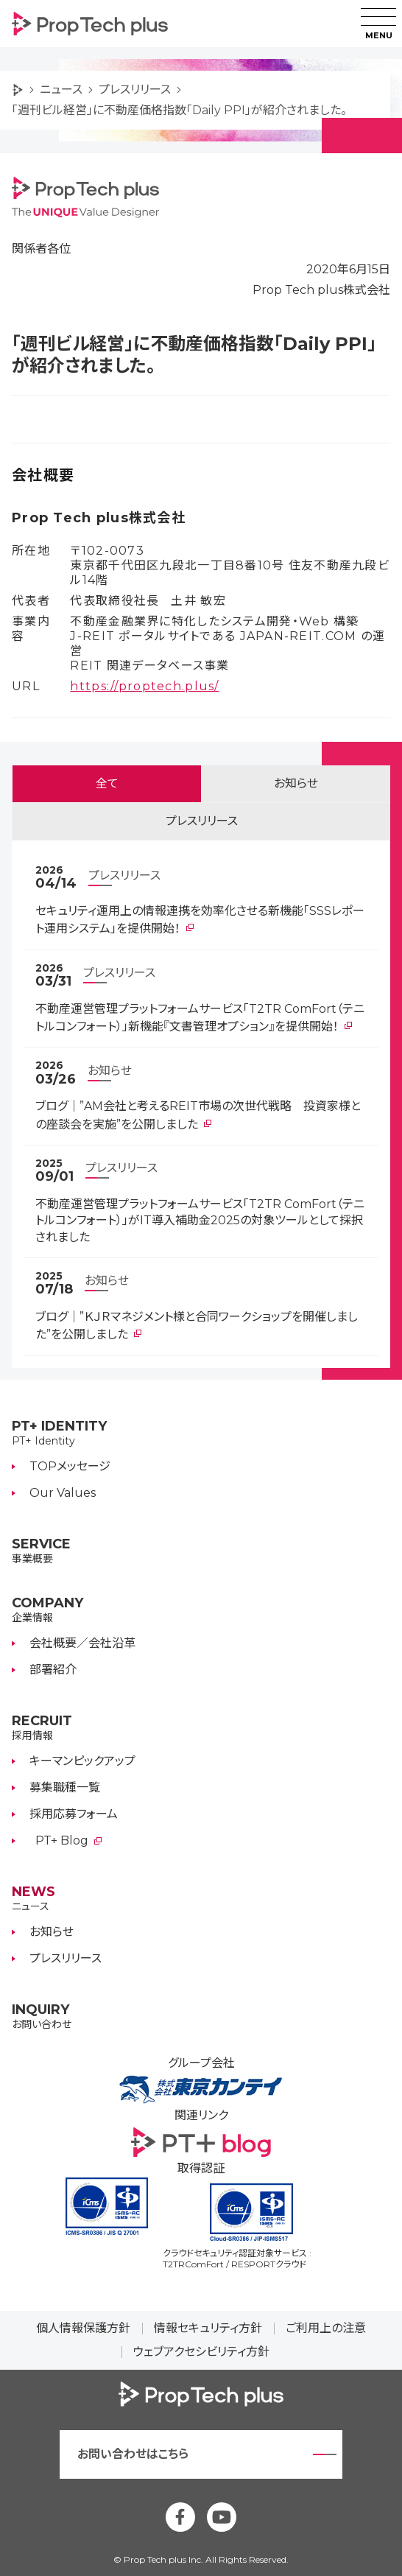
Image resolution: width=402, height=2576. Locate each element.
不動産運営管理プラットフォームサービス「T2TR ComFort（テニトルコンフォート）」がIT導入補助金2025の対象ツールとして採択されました (199, 1220)
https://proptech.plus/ (144, 686)
